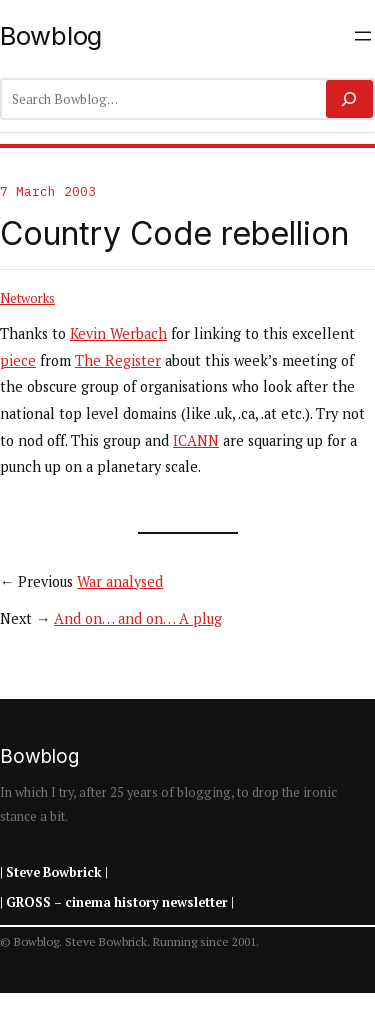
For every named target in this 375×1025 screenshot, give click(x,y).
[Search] (349, 99)
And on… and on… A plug (138, 618)
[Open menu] (363, 36)
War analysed (120, 581)
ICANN (196, 440)
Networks (27, 298)
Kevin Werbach (118, 333)
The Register (118, 360)
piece (18, 360)
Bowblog (51, 35)
